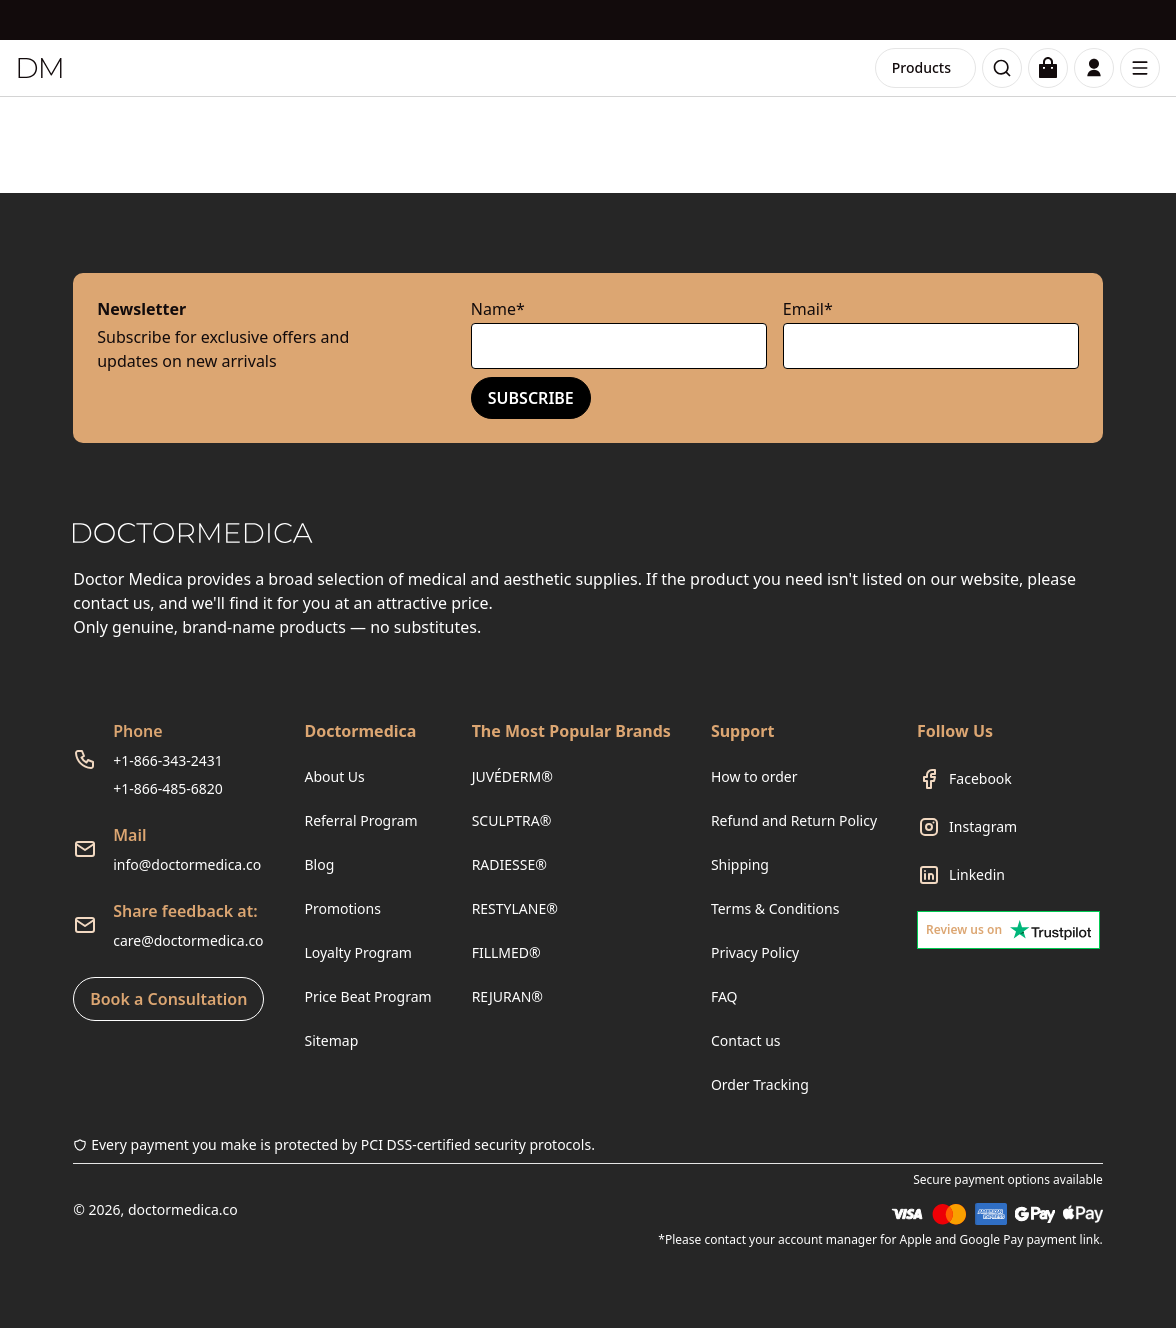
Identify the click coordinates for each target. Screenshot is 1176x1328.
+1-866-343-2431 (168, 760)
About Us (334, 776)
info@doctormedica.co (187, 864)
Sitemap (331, 1040)
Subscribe (531, 398)
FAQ (724, 996)
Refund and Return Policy (794, 820)
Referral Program (360, 820)
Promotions (342, 908)
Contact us (746, 1040)
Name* (498, 309)
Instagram (983, 826)
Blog (319, 864)
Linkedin (977, 874)
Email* (808, 309)
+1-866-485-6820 (168, 788)
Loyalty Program (357, 952)
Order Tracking (760, 1084)
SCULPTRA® (512, 820)
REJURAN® (507, 996)
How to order (754, 776)
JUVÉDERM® (512, 776)
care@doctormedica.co (188, 940)
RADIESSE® (509, 864)
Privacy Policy (755, 952)
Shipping (740, 864)
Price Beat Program (367, 996)
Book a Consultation (168, 999)
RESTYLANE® (515, 908)
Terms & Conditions (775, 908)
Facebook (980, 778)
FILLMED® (506, 952)
